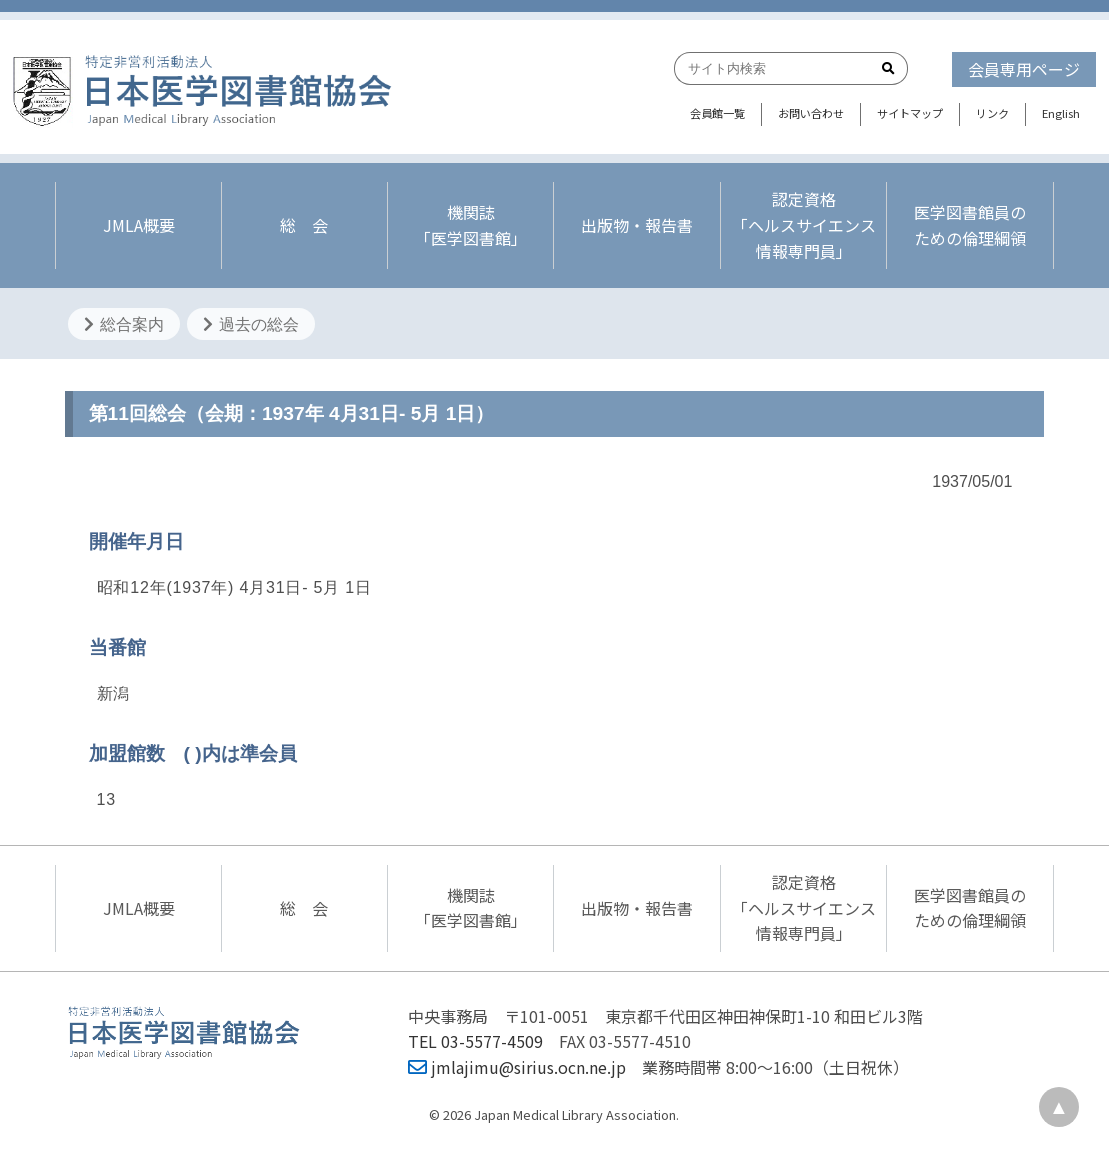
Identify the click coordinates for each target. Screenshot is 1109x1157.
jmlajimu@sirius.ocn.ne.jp (517, 1067)
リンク (992, 113)
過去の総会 (251, 324)
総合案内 (124, 324)
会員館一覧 (717, 113)
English (1061, 113)
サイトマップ (910, 113)
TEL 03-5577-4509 (475, 1041)
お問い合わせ (811, 113)
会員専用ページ (1024, 69)
